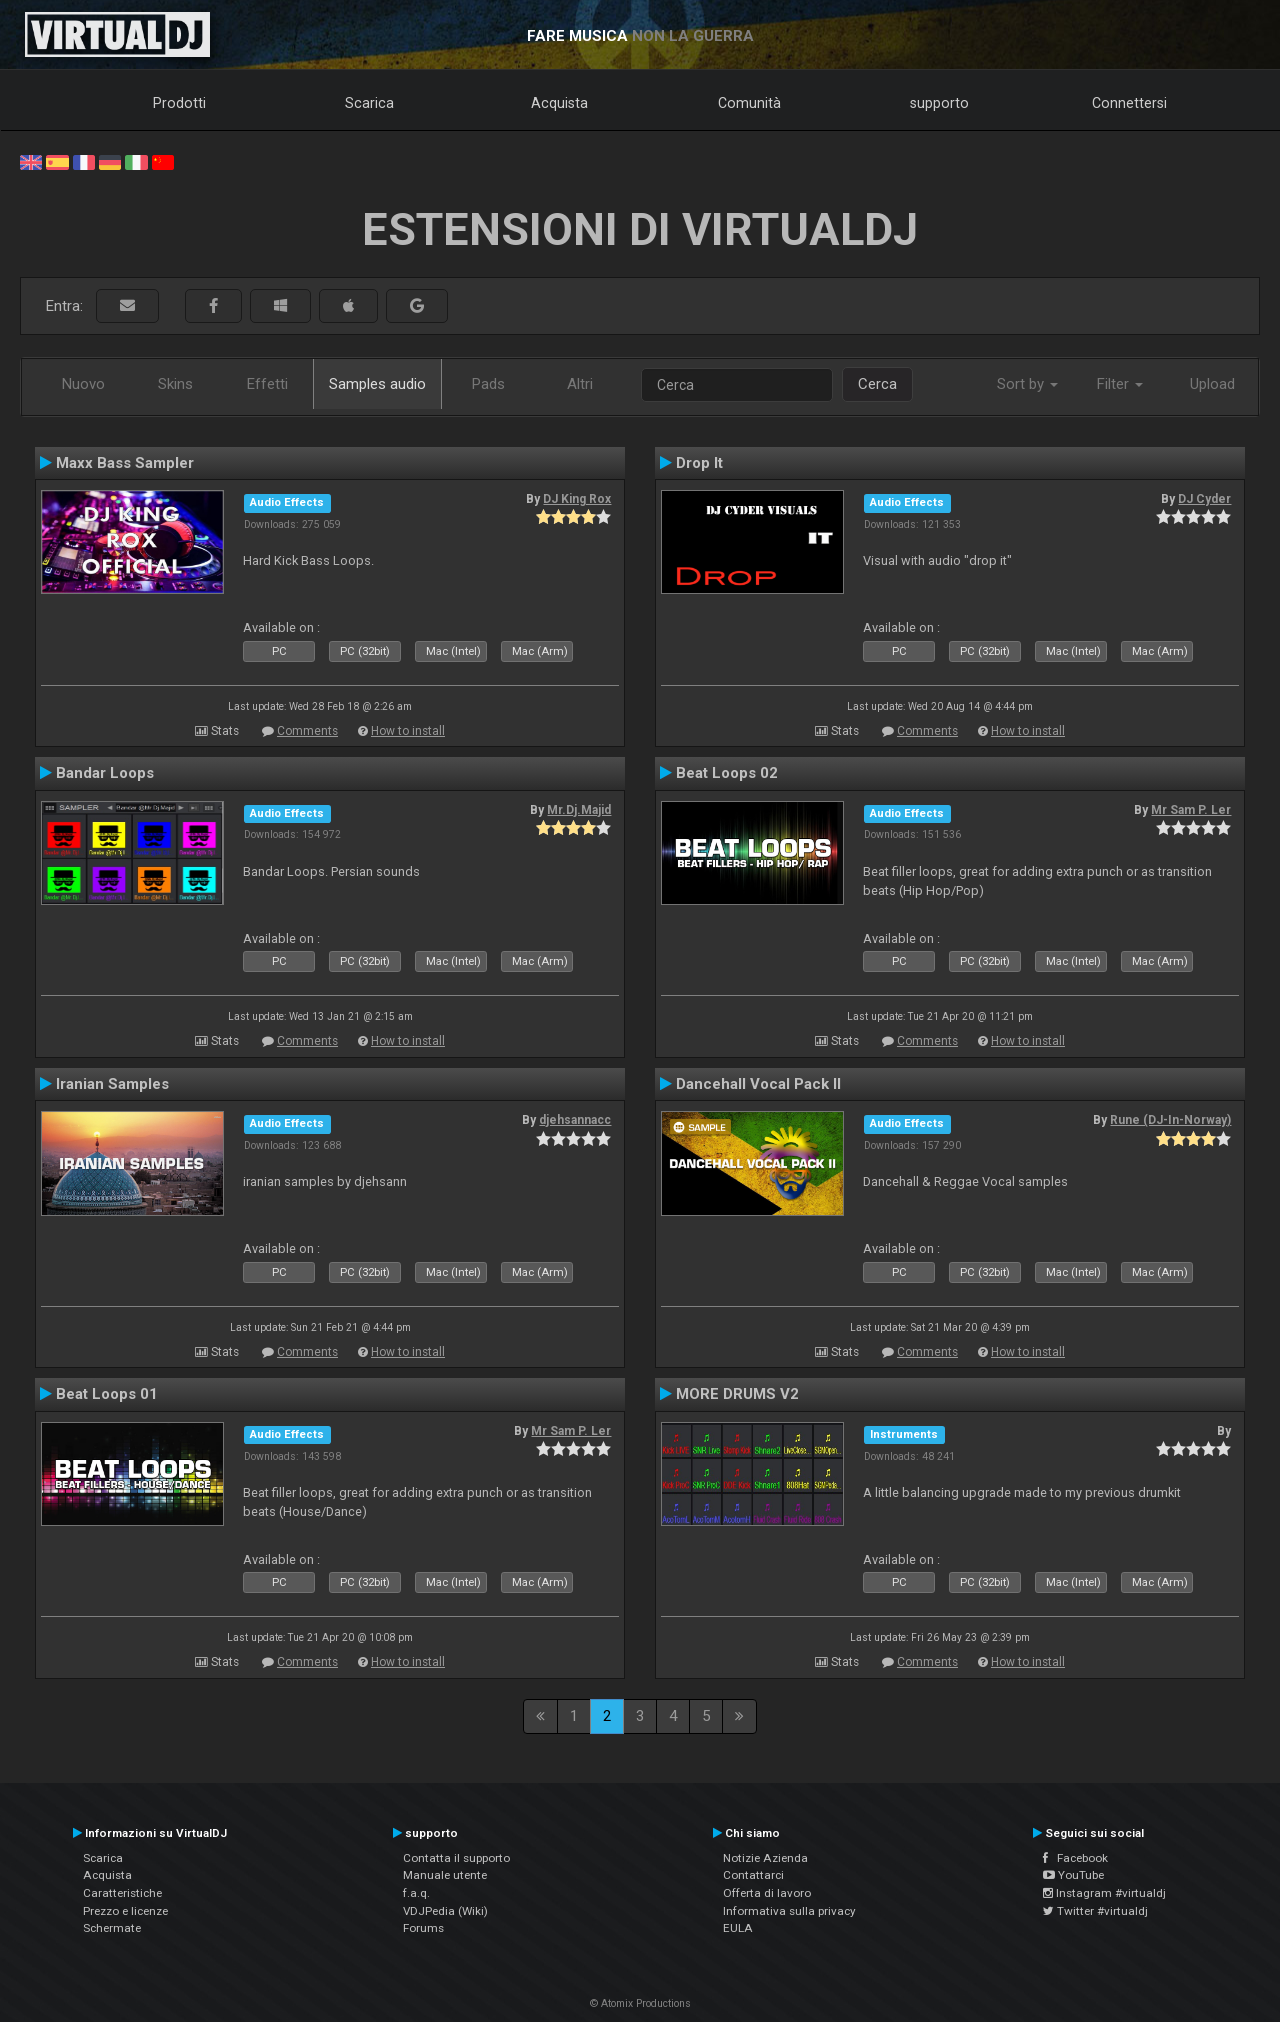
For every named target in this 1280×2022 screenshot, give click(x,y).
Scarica (369, 103)
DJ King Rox (577, 499)
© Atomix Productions (640, 2003)
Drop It (699, 463)
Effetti (267, 384)
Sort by (1027, 384)
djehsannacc (575, 1120)
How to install (408, 731)
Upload (1212, 384)
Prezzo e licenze (125, 1911)
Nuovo (83, 384)
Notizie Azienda (765, 1858)
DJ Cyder (1204, 499)
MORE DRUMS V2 (737, 1394)
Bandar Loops (105, 773)
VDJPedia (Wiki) (445, 1911)
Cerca (877, 384)
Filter (1120, 384)
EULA (738, 1928)
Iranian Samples (112, 1084)
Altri (580, 384)
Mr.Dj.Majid (579, 810)
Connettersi (1129, 103)
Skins (175, 384)
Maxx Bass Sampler (125, 463)
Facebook (1075, 1858)
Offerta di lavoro (767, 1893)
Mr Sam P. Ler (1191, 810)
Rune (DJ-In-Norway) (1170, 1120)
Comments (307, 731)
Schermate (112, 1928)
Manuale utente (445, 1875)
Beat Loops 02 (727, 773)
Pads (488, 384)
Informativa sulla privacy (789, 1911)
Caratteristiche (122, 1893)
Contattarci (753, 1875)
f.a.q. (416, 1893)
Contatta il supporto (456, 1858)
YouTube (1073, 1875)
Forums (423, 1928)
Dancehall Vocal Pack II (758, 1084)
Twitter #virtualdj (1095, 1911)
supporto (939, 103)
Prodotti (179, 103)
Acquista (559, 103)
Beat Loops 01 (107, 1394)
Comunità (749, 103)
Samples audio (377, 384)
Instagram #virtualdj (1104, 1893)
